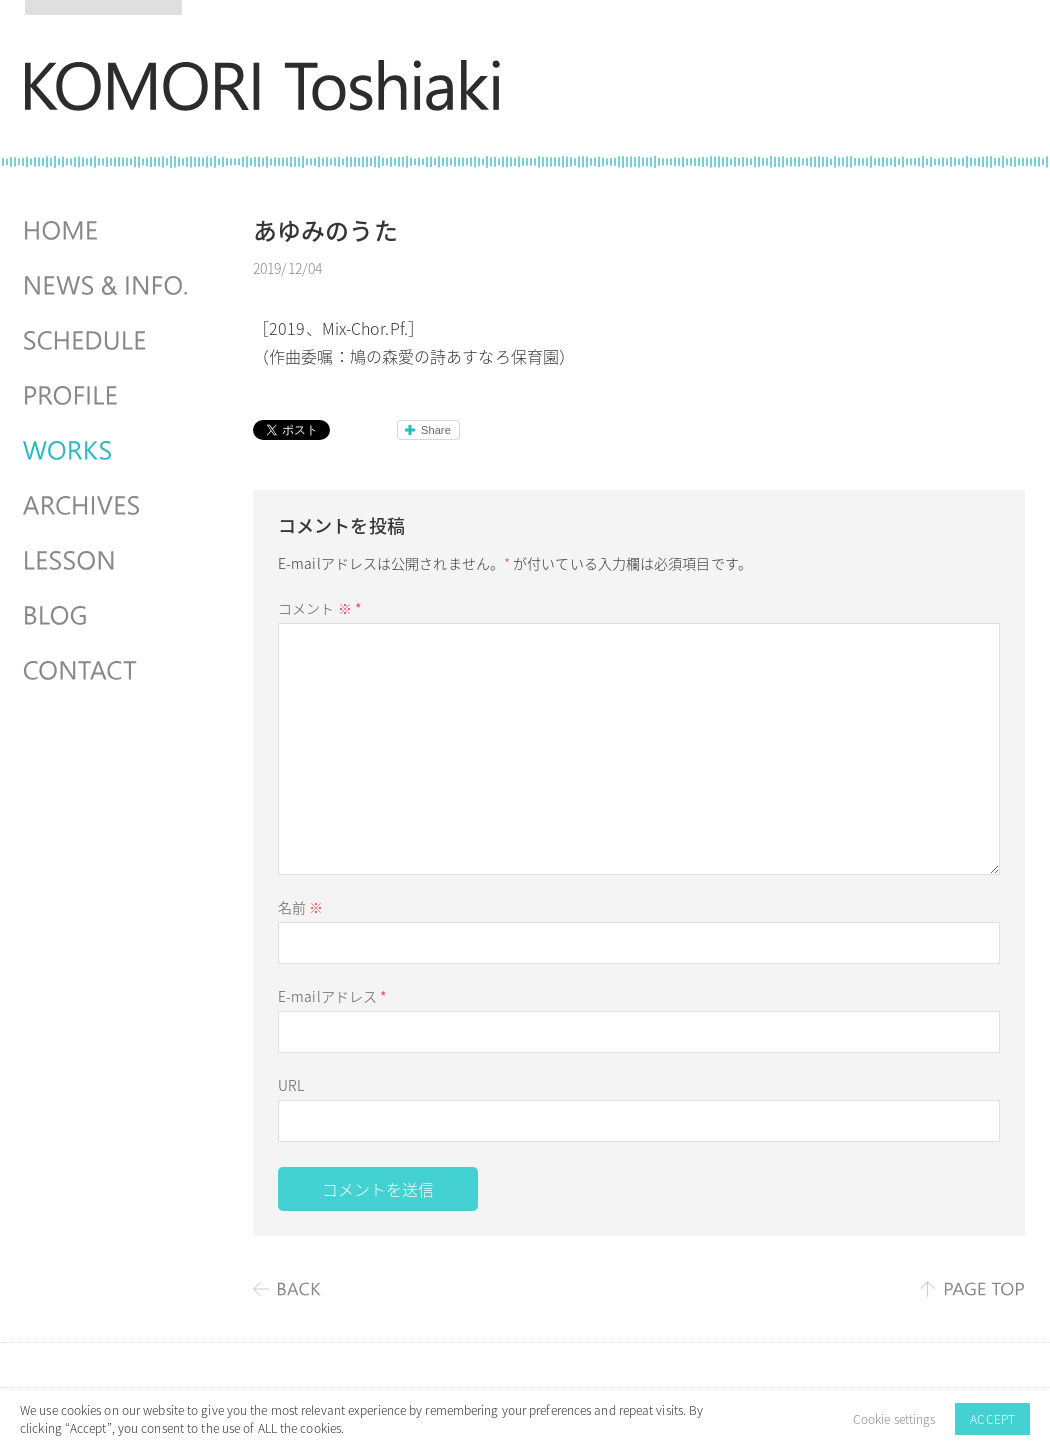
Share (436, 430)
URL (291, 1085)
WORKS (108, 451)
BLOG (108, 616)
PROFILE (108, 396)
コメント (320, 608)
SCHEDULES (108, 341)
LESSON (108, 561)
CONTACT (108, 671)
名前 (300, 907)
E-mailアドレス (332, 996)
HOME (108, 231)
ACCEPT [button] (992, 1419)
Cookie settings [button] (894, 1419)
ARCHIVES (108, 506)
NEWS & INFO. (108, 286)
